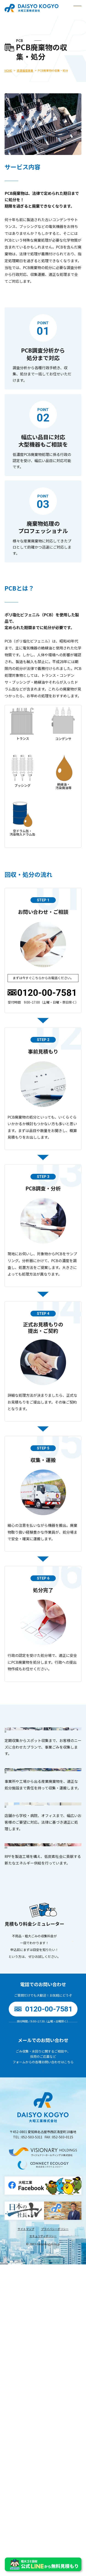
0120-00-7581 (48, 2289)
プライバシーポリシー (55, 2524)
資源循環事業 (25, 70)
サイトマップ (26, 2524)
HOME (8, 70)
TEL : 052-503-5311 (27, 2432)
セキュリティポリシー (43, 2531)
